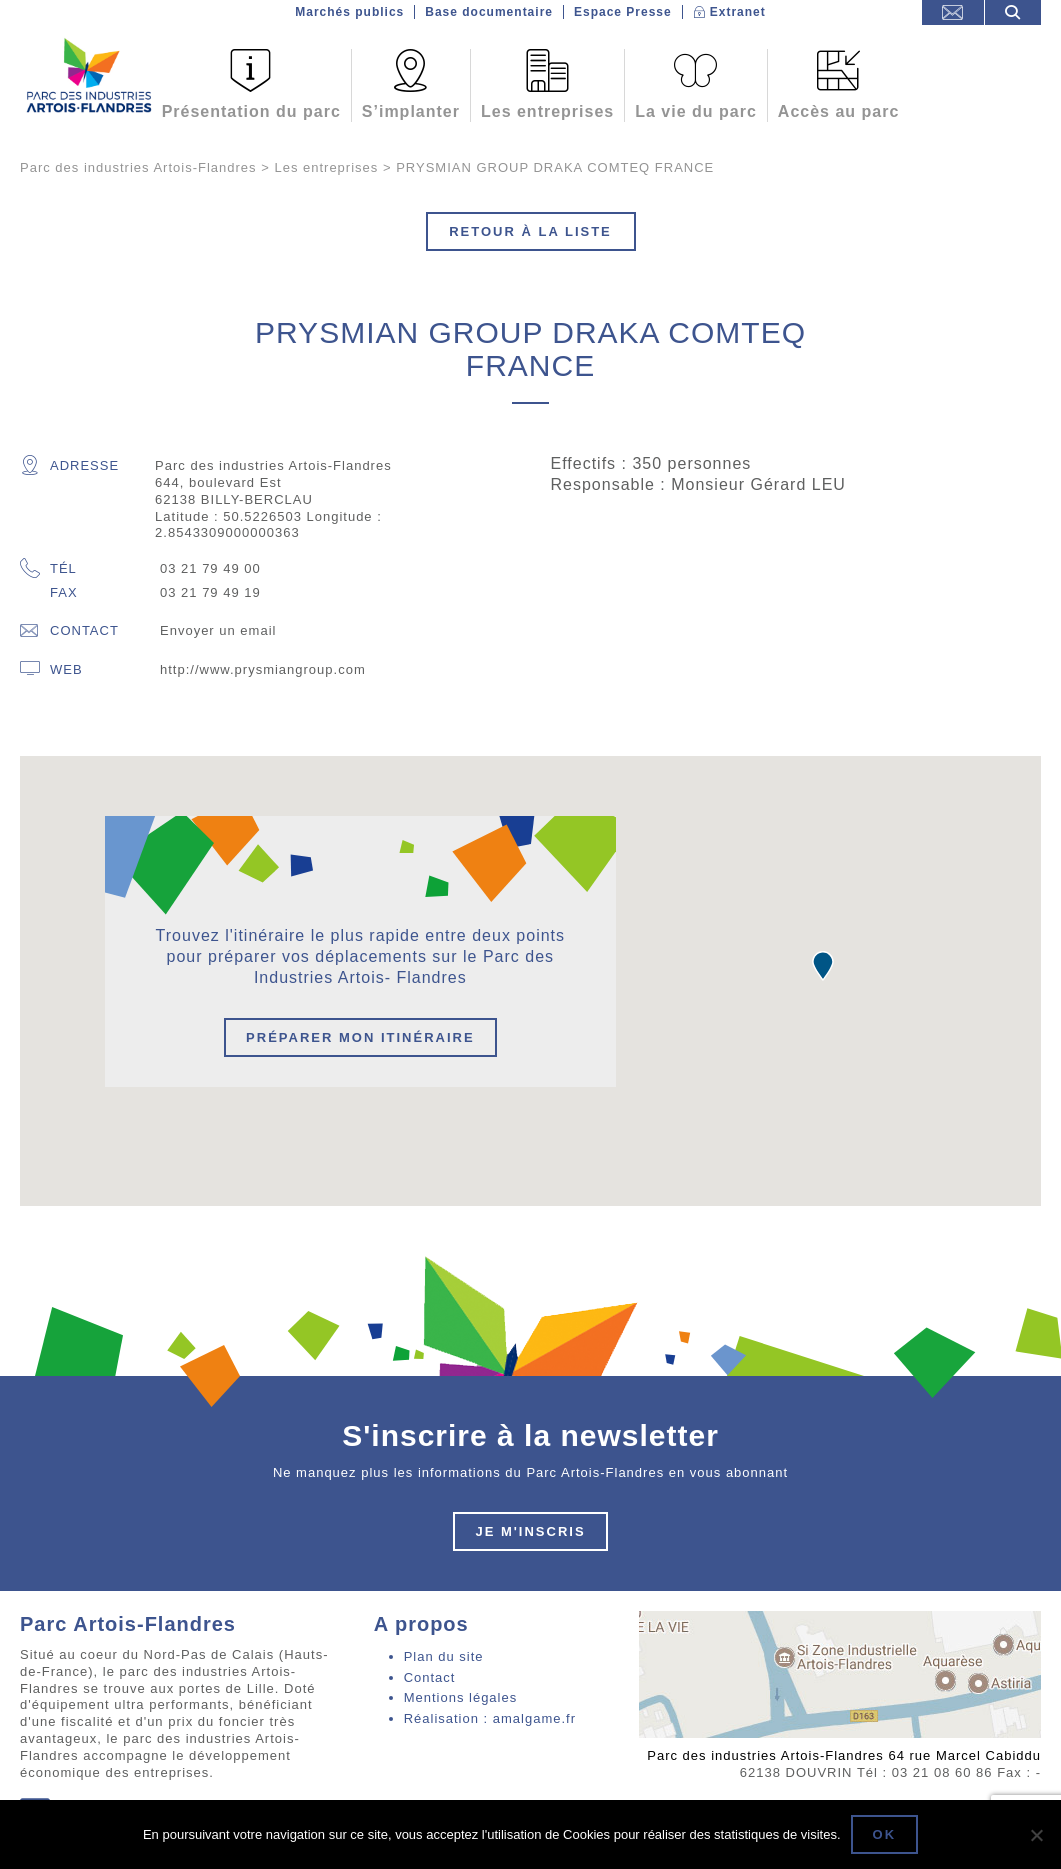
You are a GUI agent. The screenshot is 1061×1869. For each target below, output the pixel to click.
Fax (64, 592)
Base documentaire (489, 12)
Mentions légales (461, 1697)
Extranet (738, 12)
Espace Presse (623, 12)
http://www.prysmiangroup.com (263, 669)
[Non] (1036, 1835)
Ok (885, 1834)
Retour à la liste (530, 231)
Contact (69, 630)
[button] (823, 966)
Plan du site (444, 1656)
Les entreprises (547, 111)
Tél (48, 569)
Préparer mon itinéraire (360, 1037)
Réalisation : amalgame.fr (490, 1718)
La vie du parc (696, 111)
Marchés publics (349, 12)
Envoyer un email (218, 630)
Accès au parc (839, 111)
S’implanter (411, 111)
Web (51, 669)
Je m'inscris (530, 1531)
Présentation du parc (251, 111)
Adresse (69, 465)
